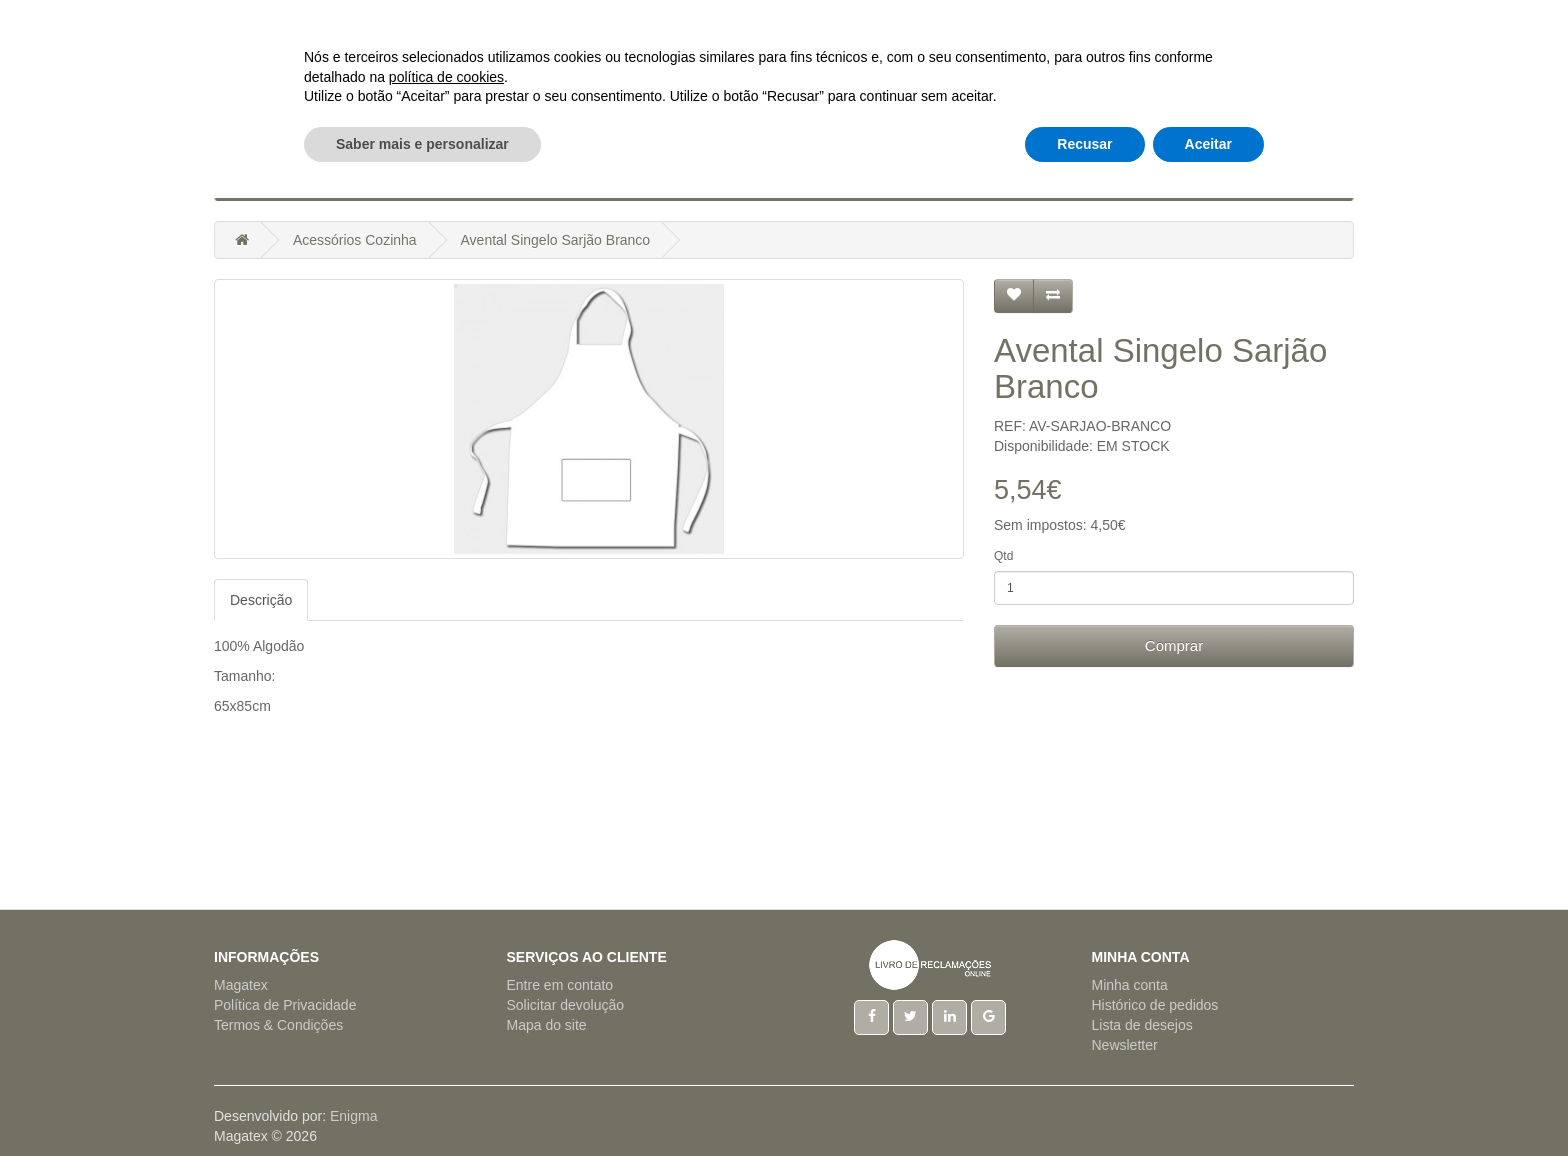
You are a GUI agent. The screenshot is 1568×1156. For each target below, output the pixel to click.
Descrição (261, 600)
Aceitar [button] (1208, 1101)
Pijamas (865, 180)
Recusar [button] (1084, 1101)
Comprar (1174, 645)
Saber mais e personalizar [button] (422, 1101)
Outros (1182, 180)
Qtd (1003, 556)
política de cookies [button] (446, 1034)
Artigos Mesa (600, 180)
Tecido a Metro (1072, 180)
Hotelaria (712, 180)
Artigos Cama (472, 180)
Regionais (954, 180)
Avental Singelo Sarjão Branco (556, 240)
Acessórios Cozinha (319, 180)
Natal (793, 180)
